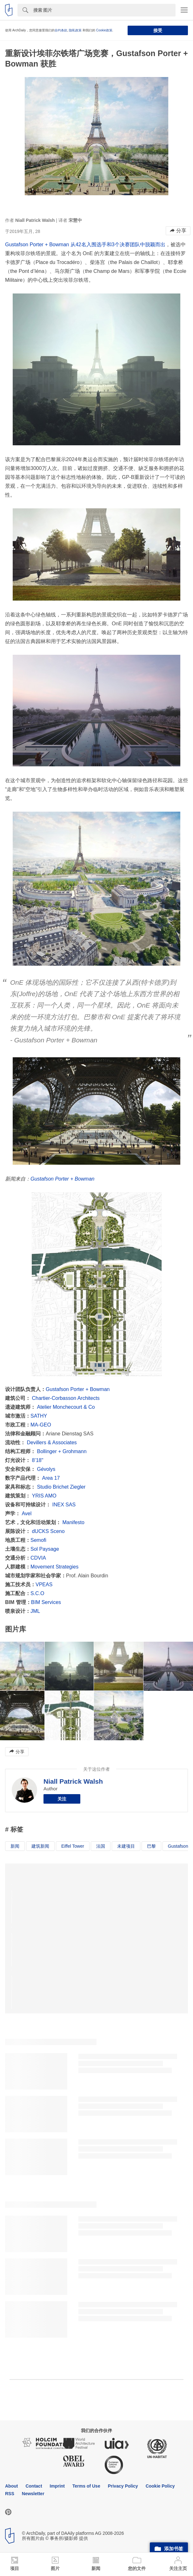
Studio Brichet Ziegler (61, 1487)
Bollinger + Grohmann (61, 1451)
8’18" (37, 1460)
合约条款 (61, 30)
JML (35, 1611)
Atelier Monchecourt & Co (66, 1407)
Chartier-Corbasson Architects (65, 1398)
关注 (61, 1798)
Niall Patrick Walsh (73, 1781)
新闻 (14, 1846)
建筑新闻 (40, 1846)
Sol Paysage (44, 1549)
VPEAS (44, 1584)
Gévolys (46, 1469)
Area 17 (51, 1478)
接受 (157, 30)
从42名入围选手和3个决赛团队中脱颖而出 (117, 244)
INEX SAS (64, 1504)
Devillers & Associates (52, 1442)
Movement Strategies (54, 1566)
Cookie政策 (104, 30)
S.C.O (37, 1593)
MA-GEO (40, 1424)
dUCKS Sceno (48, 1531)
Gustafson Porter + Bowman (37, 244)
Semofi (38, 1540)
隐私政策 (75, 30)
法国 (100, 1846)
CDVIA (38, 1558)
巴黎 (151, 1846)
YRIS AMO (44, 1495)
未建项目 (126, 1846)
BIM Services (46, 1602)
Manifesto (73, 1522)
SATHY (38, 1416)
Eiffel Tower (72, 1846)
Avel (26, 1513)
